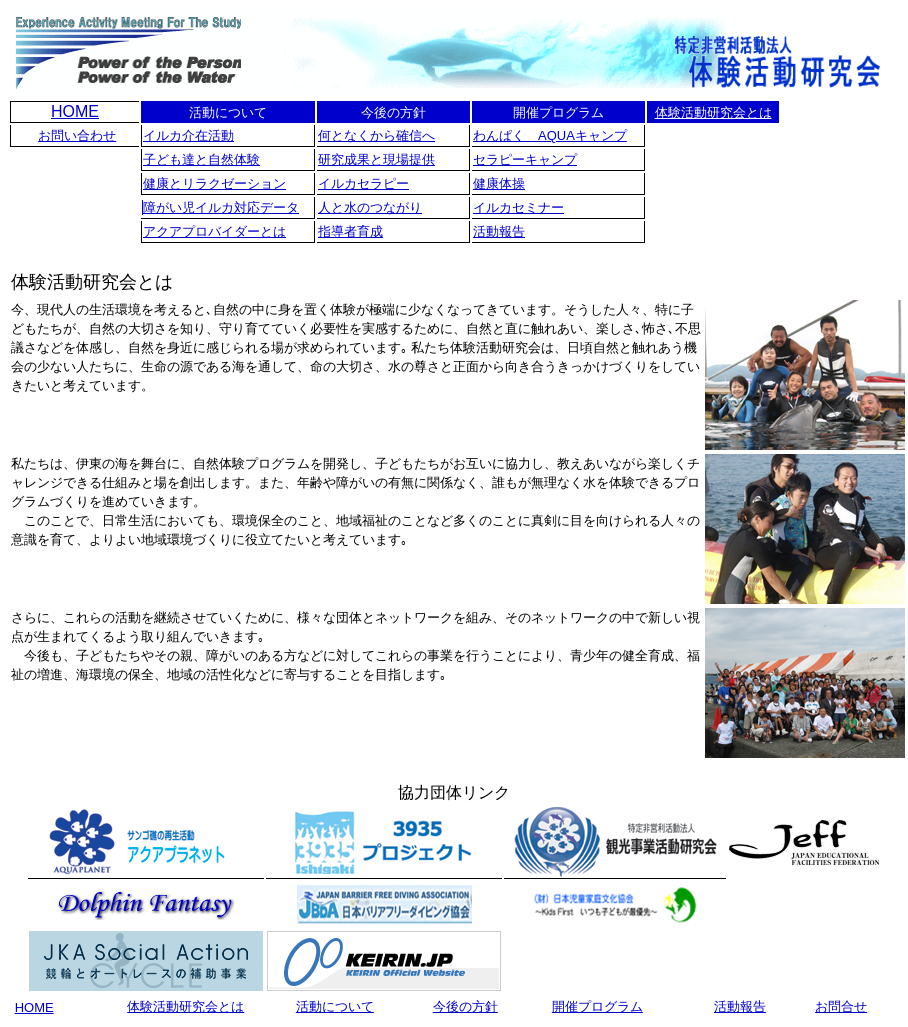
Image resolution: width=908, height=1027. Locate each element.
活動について (335, 1006)
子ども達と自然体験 (201, 159)
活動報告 (499, 231)
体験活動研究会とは (713, 112)
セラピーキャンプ (525, 159)
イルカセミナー (518, 207)
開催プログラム (597, 1006)
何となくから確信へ (376, 135)
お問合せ (841, 1006)
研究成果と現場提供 (376, 159)
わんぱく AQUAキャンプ (550, 135)
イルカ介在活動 (188, 135)
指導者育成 (350, 231)
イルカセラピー (363, 183)
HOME (75, 111)
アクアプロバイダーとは (214, 231)
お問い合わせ (77, 135)
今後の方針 (465, 1006)
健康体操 (499, 183)
